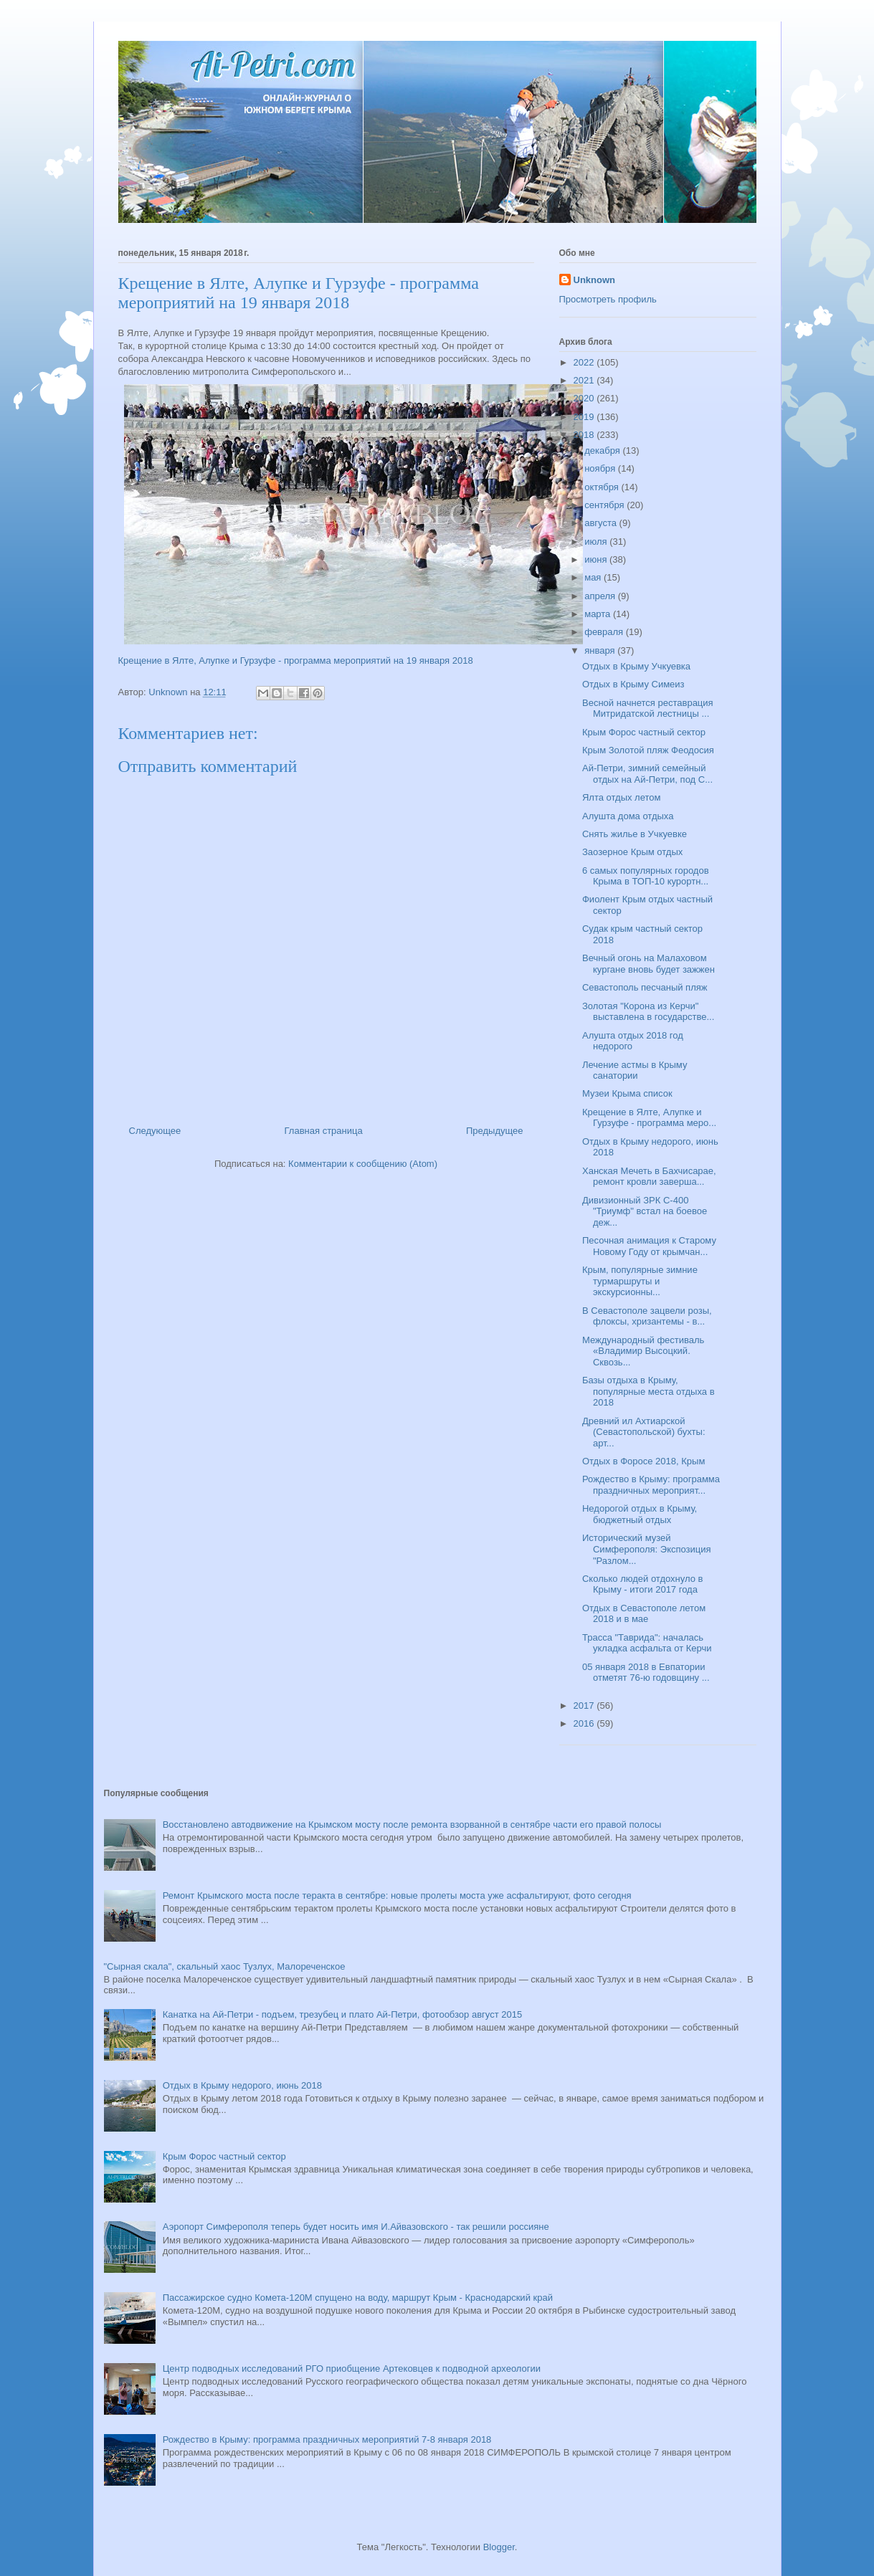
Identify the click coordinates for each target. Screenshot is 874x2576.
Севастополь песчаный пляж (644, 987)
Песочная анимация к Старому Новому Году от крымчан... (649, 1246)
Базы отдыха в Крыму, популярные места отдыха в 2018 (648, 1391)
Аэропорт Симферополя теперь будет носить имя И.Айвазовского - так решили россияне (356, 2226)
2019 (585, 416)
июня (596, 559)
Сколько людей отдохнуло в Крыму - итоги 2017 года (642, 1584)
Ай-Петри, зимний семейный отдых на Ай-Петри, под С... (647, 774)
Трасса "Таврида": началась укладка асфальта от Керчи (647, 1643)
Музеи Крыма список (627, 1093)
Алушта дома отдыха (627, 816)
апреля (601, 596)
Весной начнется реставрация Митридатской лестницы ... (647, 708)
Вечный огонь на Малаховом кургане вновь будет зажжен (648, 964)
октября (602, 487)
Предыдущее (494, 1130)
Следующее (155, 1130)
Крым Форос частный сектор (644, 732)
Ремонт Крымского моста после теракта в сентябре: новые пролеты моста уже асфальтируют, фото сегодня (397, 1895)
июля (596, 541)
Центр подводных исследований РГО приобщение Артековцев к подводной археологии (352, 2368)
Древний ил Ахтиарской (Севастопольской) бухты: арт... (644, 1432)
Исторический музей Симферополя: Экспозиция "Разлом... (646, 1548)
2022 (585, 362)
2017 (585, 1705)
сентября (605, 505)
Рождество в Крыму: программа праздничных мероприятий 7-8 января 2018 (327, 2439)
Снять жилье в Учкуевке (634, 834)
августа (601, 522)
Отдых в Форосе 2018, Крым (643, 1461)
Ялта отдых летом (621, 797)
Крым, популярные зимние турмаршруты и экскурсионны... (640, 1280)
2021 (585, 380)
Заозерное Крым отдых (632, 851)
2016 (585, 1723)
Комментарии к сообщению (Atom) (362, 1163)
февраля (605, 631)
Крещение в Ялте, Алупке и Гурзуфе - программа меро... (649, 1118)
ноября (601, 468)
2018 (585, 434)
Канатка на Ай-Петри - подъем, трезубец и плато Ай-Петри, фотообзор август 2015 (342, 2014)
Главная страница (324, 1130)
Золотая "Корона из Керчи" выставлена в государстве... (648, 1012)
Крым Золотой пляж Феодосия (648, 750)
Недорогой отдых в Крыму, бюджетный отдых (639, 1514)
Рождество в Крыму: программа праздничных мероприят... (651, 1485)
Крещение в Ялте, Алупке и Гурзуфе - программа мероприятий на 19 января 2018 (295, 660)
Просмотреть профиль (608, 299)
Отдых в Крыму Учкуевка (636, 666)
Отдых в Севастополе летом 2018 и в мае (644, 1614)
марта (598, 614)
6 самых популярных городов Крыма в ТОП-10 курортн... (645, 876)
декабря (603, 450)
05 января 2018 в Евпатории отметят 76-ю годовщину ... (646, 1672)
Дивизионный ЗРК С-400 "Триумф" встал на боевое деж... (644, 1211)
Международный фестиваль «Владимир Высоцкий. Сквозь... (643, 1351)
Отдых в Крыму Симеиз (633, 684)
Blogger (499, 2547)
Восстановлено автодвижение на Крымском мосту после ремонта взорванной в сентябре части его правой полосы (412, 1824)
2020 (585, 398)
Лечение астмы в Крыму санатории (634, 1070)
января (600, 650)
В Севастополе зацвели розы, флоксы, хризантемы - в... (647, 1316)
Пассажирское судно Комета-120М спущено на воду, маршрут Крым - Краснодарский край (358, 2297)
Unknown (595, 280)
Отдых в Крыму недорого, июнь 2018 (242, 2085)
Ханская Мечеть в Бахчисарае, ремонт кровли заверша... (649, 1176)
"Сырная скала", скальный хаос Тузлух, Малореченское (225, 1966)
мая (594, 577)
